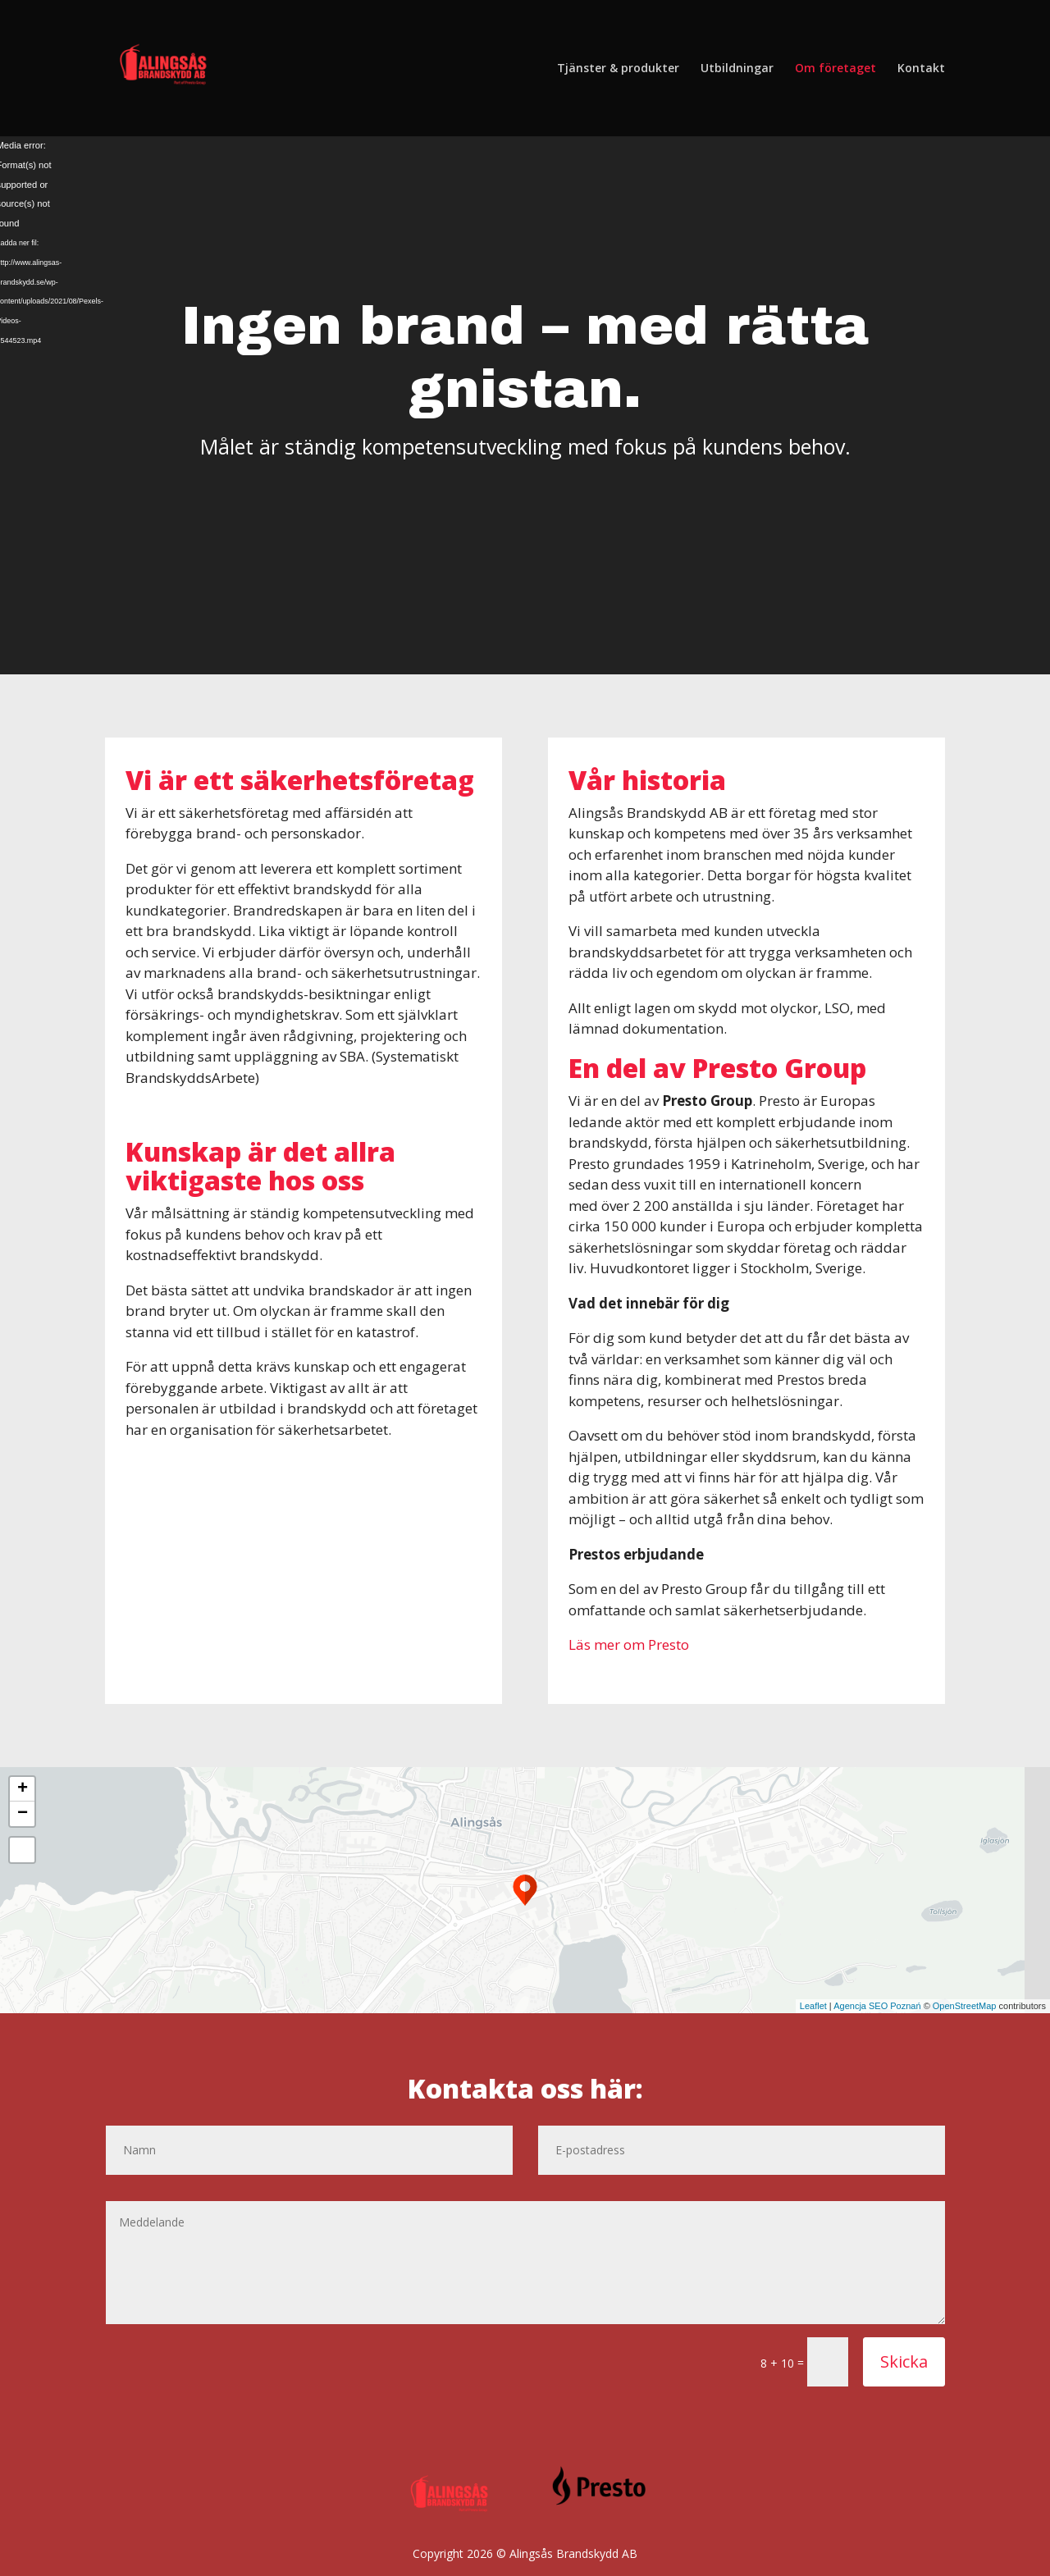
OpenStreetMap (965, 2006)
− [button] (22, 1814)
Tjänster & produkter (618, 68)
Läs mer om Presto (628, 1644)
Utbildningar (737, 68)
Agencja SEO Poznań (876, 2006)
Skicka (904, 2361)
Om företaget (835, 68)
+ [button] (22, 1789)
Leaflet (813, 2006)
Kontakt (921, 68)
